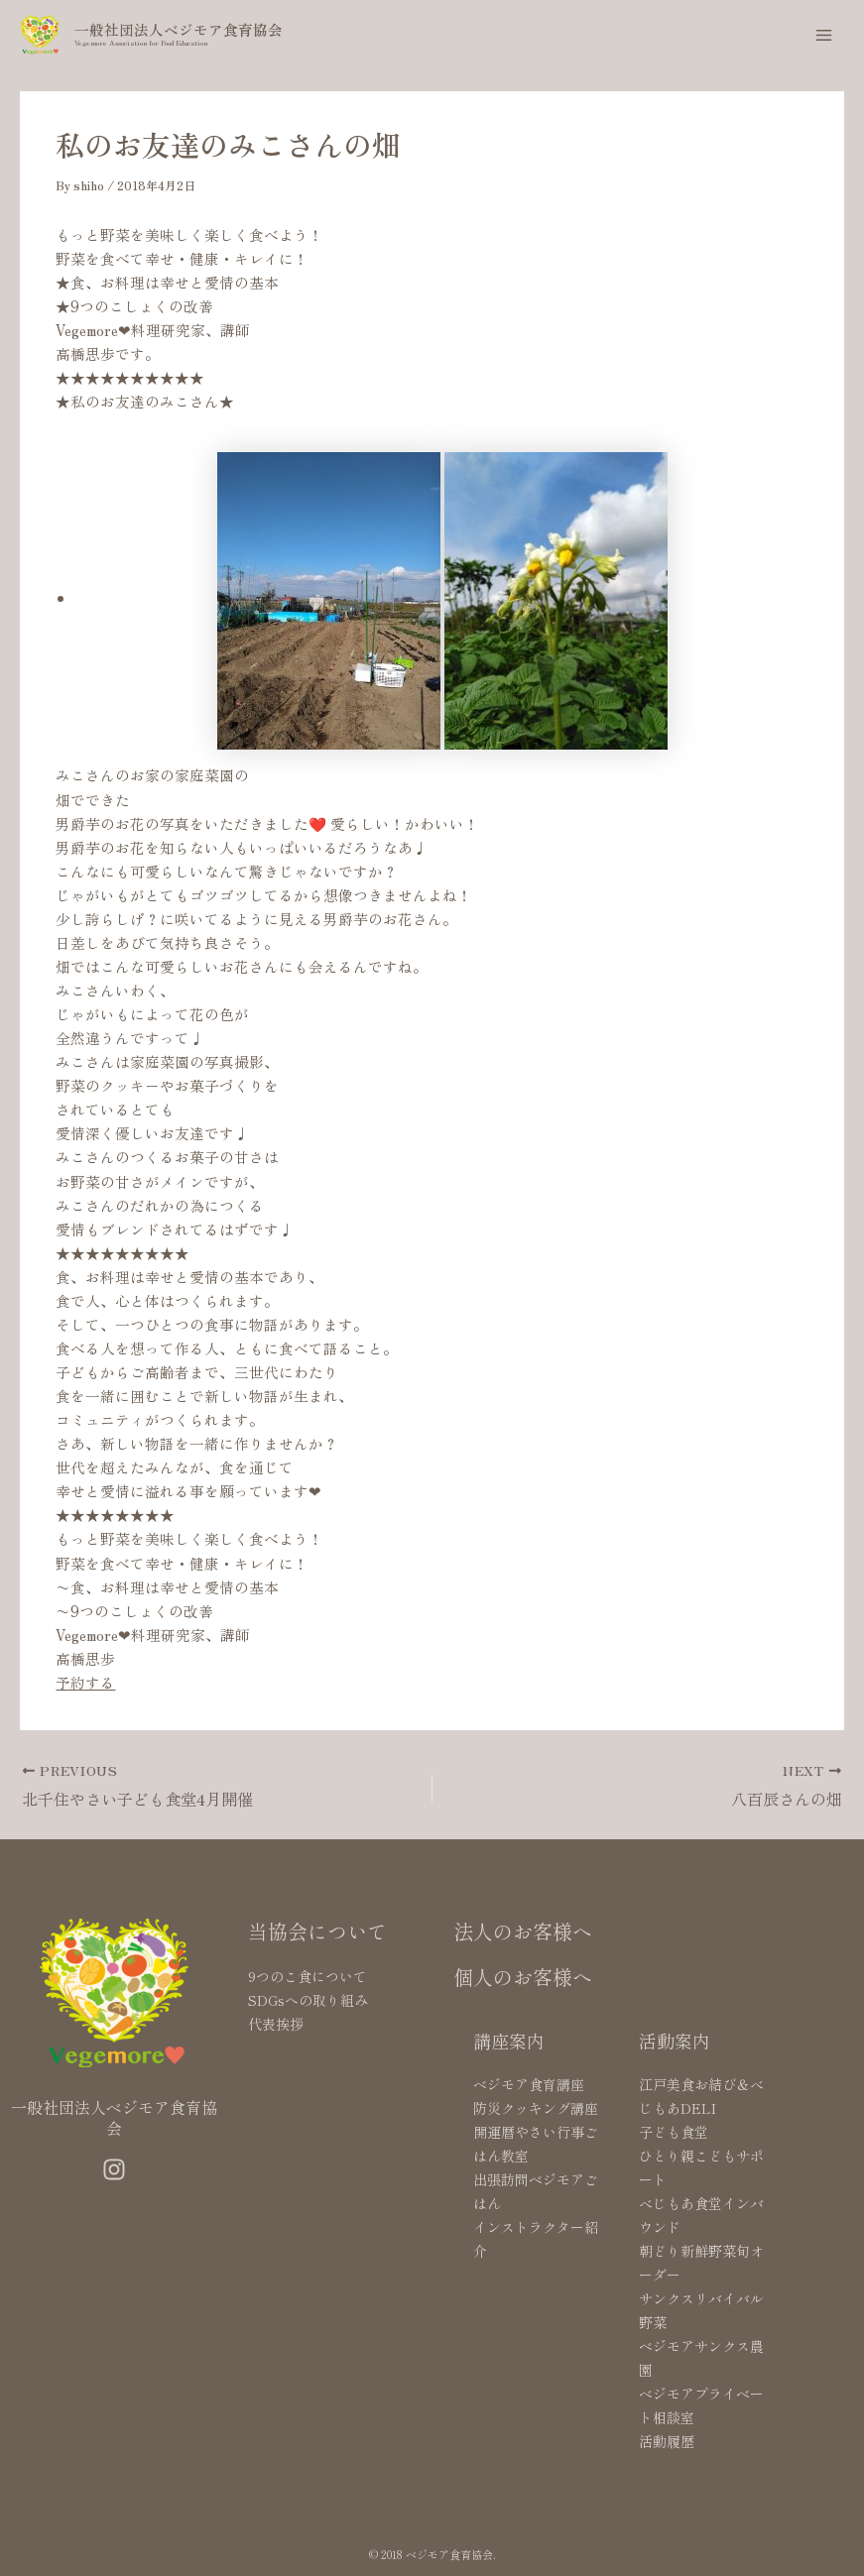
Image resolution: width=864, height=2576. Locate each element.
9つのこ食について (307, 1976)
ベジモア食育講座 (528, 2084)
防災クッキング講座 (535, 2108)
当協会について (317, 1931)
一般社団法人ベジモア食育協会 (178, 29)
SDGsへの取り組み (308, 2000)
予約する (85, 1682)
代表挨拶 (276, 2024)
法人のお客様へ (522, 1931)
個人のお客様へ (522, 1976)
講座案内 (509, 2040)
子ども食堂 (673, 2132)
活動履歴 (666, 2441)
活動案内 (674, 2040)
